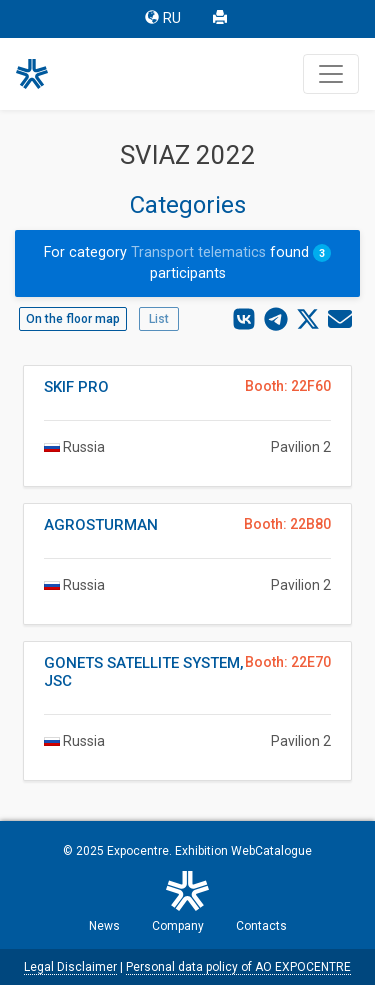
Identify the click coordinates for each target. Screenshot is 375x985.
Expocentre (138, 851)
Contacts (261, 926)
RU (163, 18)
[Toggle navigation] (331, 74)
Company (178, 926)
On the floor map (73, 319)
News (104, 926)
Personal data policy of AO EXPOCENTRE (238, 967)
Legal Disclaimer (70, 967)
